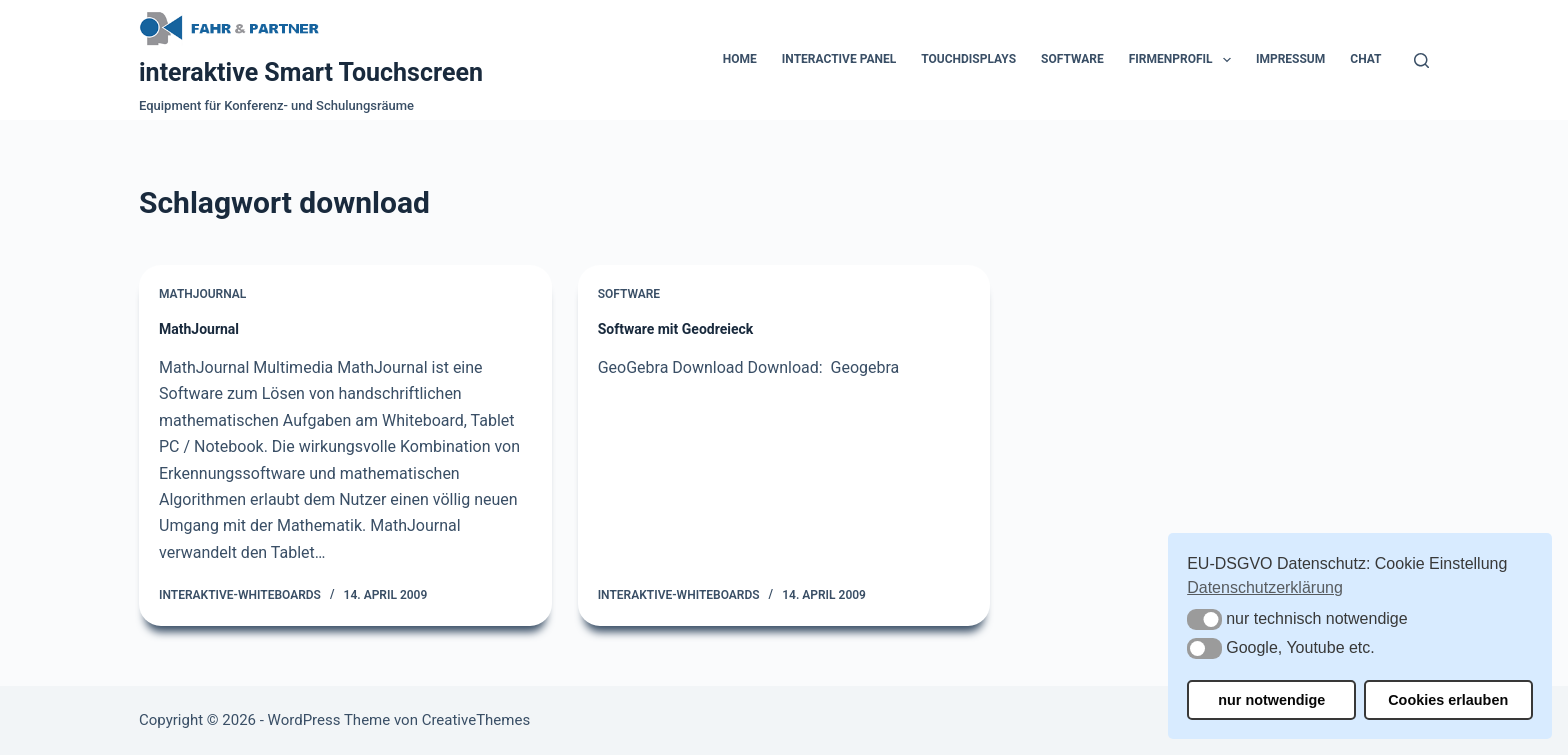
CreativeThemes (476, 720)
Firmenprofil (1184, 60)
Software (1072, 59)
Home (740, 59)
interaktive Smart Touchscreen (311, 72)
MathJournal (202, 294)
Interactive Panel (839, 59)
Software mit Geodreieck (676, 329)
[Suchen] (1421, 60)
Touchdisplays (968, 59)
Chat (1365, 59)
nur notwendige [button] (1271, 700)
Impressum (1290, 59)
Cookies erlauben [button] (1448, 700)
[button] (1204, 619)
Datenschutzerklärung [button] (1265, 587)
